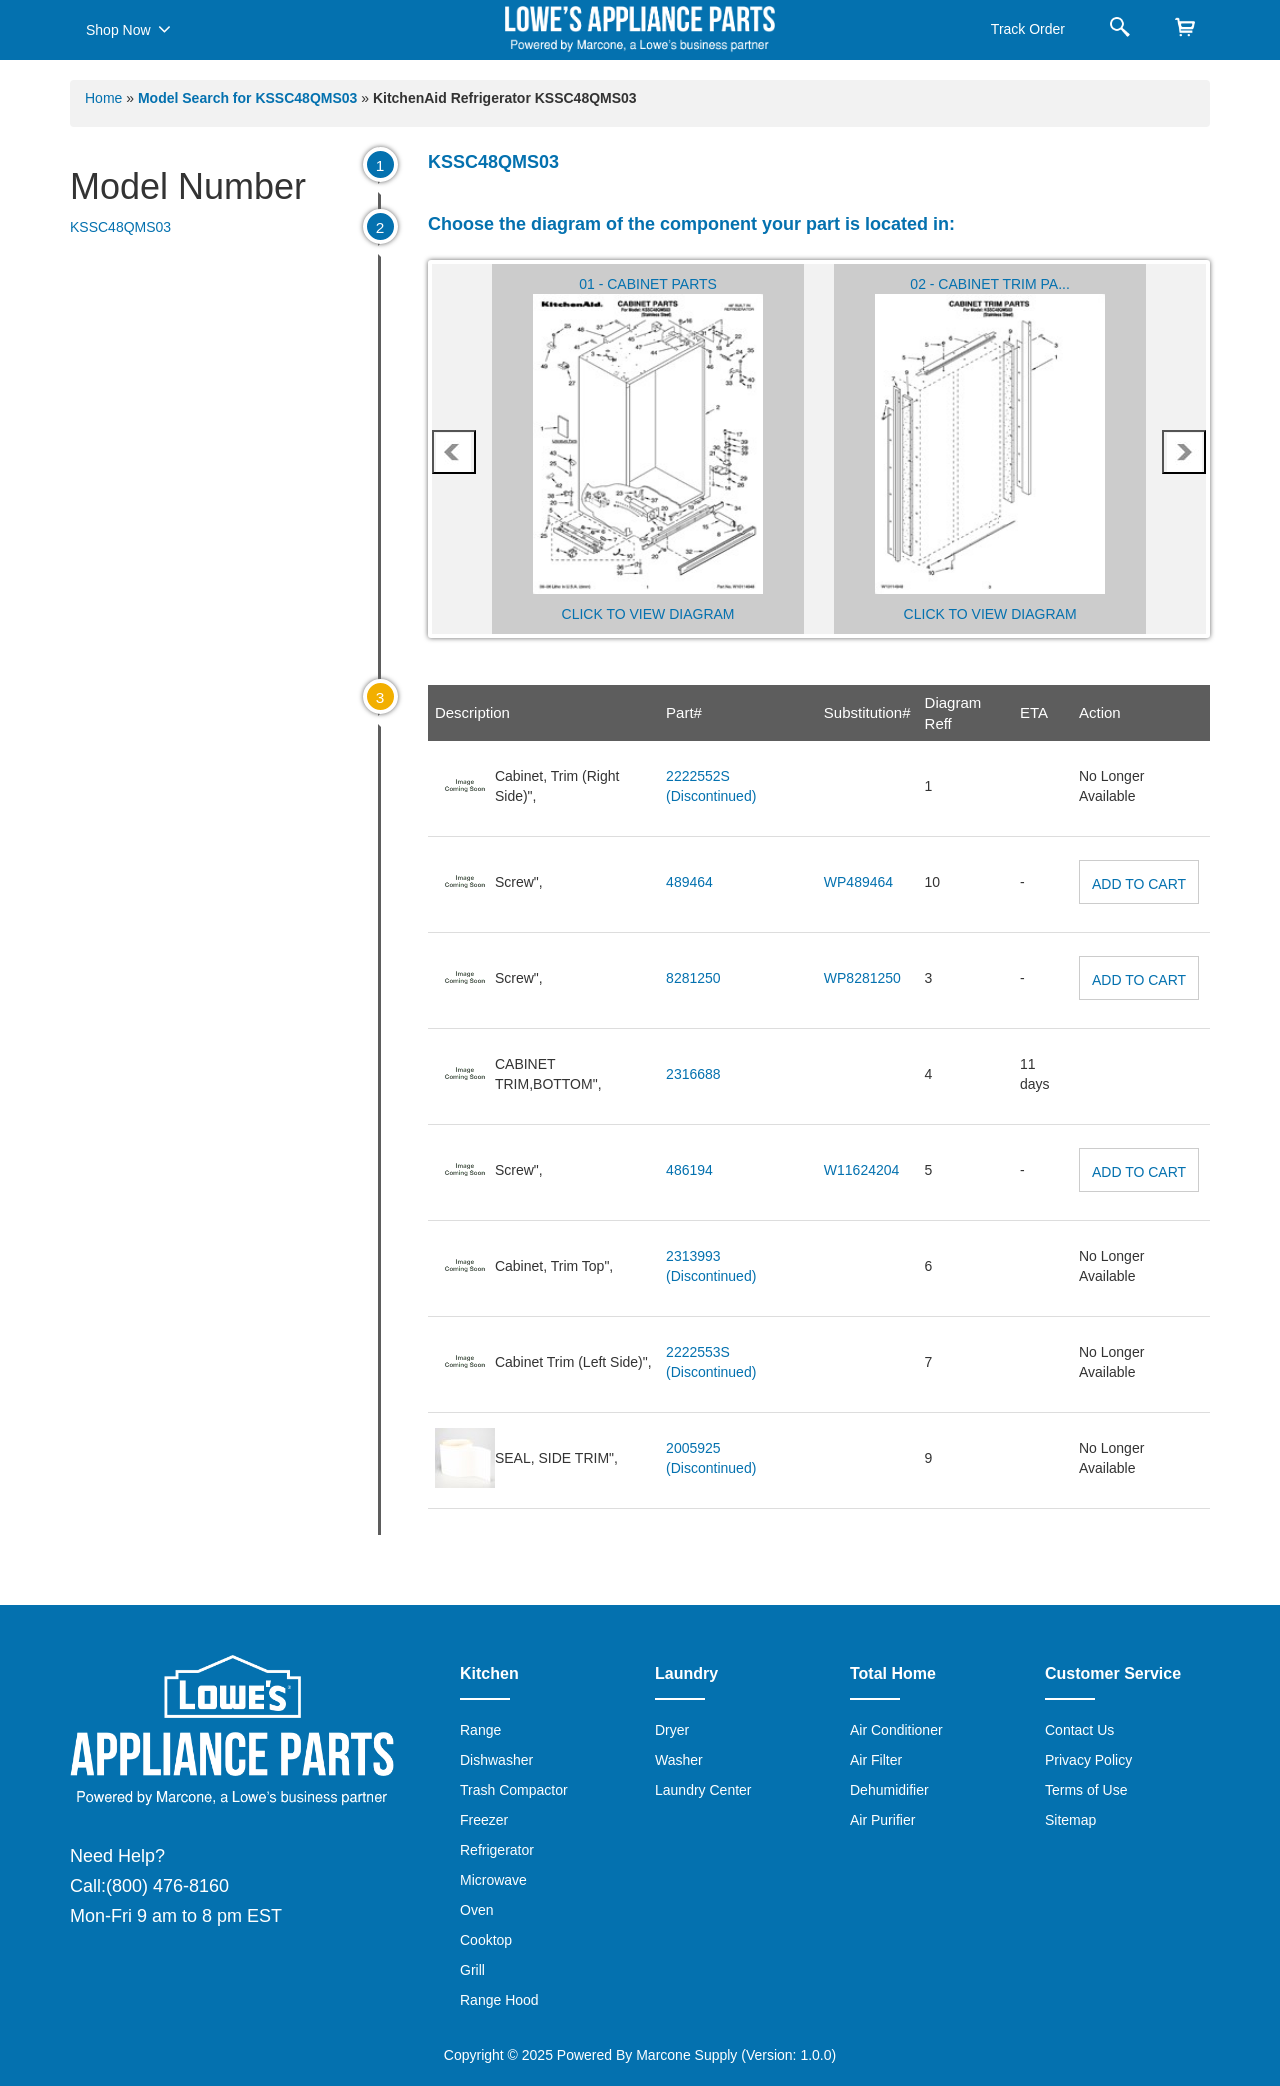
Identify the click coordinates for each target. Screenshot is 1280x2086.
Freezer (484, 1820)
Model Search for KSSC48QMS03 (249, 98)
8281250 (693, 978)
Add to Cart (1139, 884)
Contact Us (1079, 1730)
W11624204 (862, 1170)
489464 (689, 882)
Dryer (672, 1730)
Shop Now (128, 29)
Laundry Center (703, 1790)
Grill (472, 1970)
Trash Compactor (514, 1790)
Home (103, 98)
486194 (689, 1170)
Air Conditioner (896, 1730)
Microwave (493, 1880)
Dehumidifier (889, 1790)
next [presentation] (1184, 452)
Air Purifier (882, 1820)
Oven (476, 1910)
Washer (679, 1760)
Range (480, 1730)
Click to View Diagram (648, 614)
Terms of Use (1086, 1790)
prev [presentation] (453, 452)
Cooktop (486, 1940)
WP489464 (858, 882)
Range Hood (499, 2000)
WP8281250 (862, 978)
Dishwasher (496, 1760)
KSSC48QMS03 (120, 227)
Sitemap (1070, 1820)
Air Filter (876, 1760)
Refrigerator (497, 1850)
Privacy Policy (1088, 1760)
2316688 (693, 1074)
